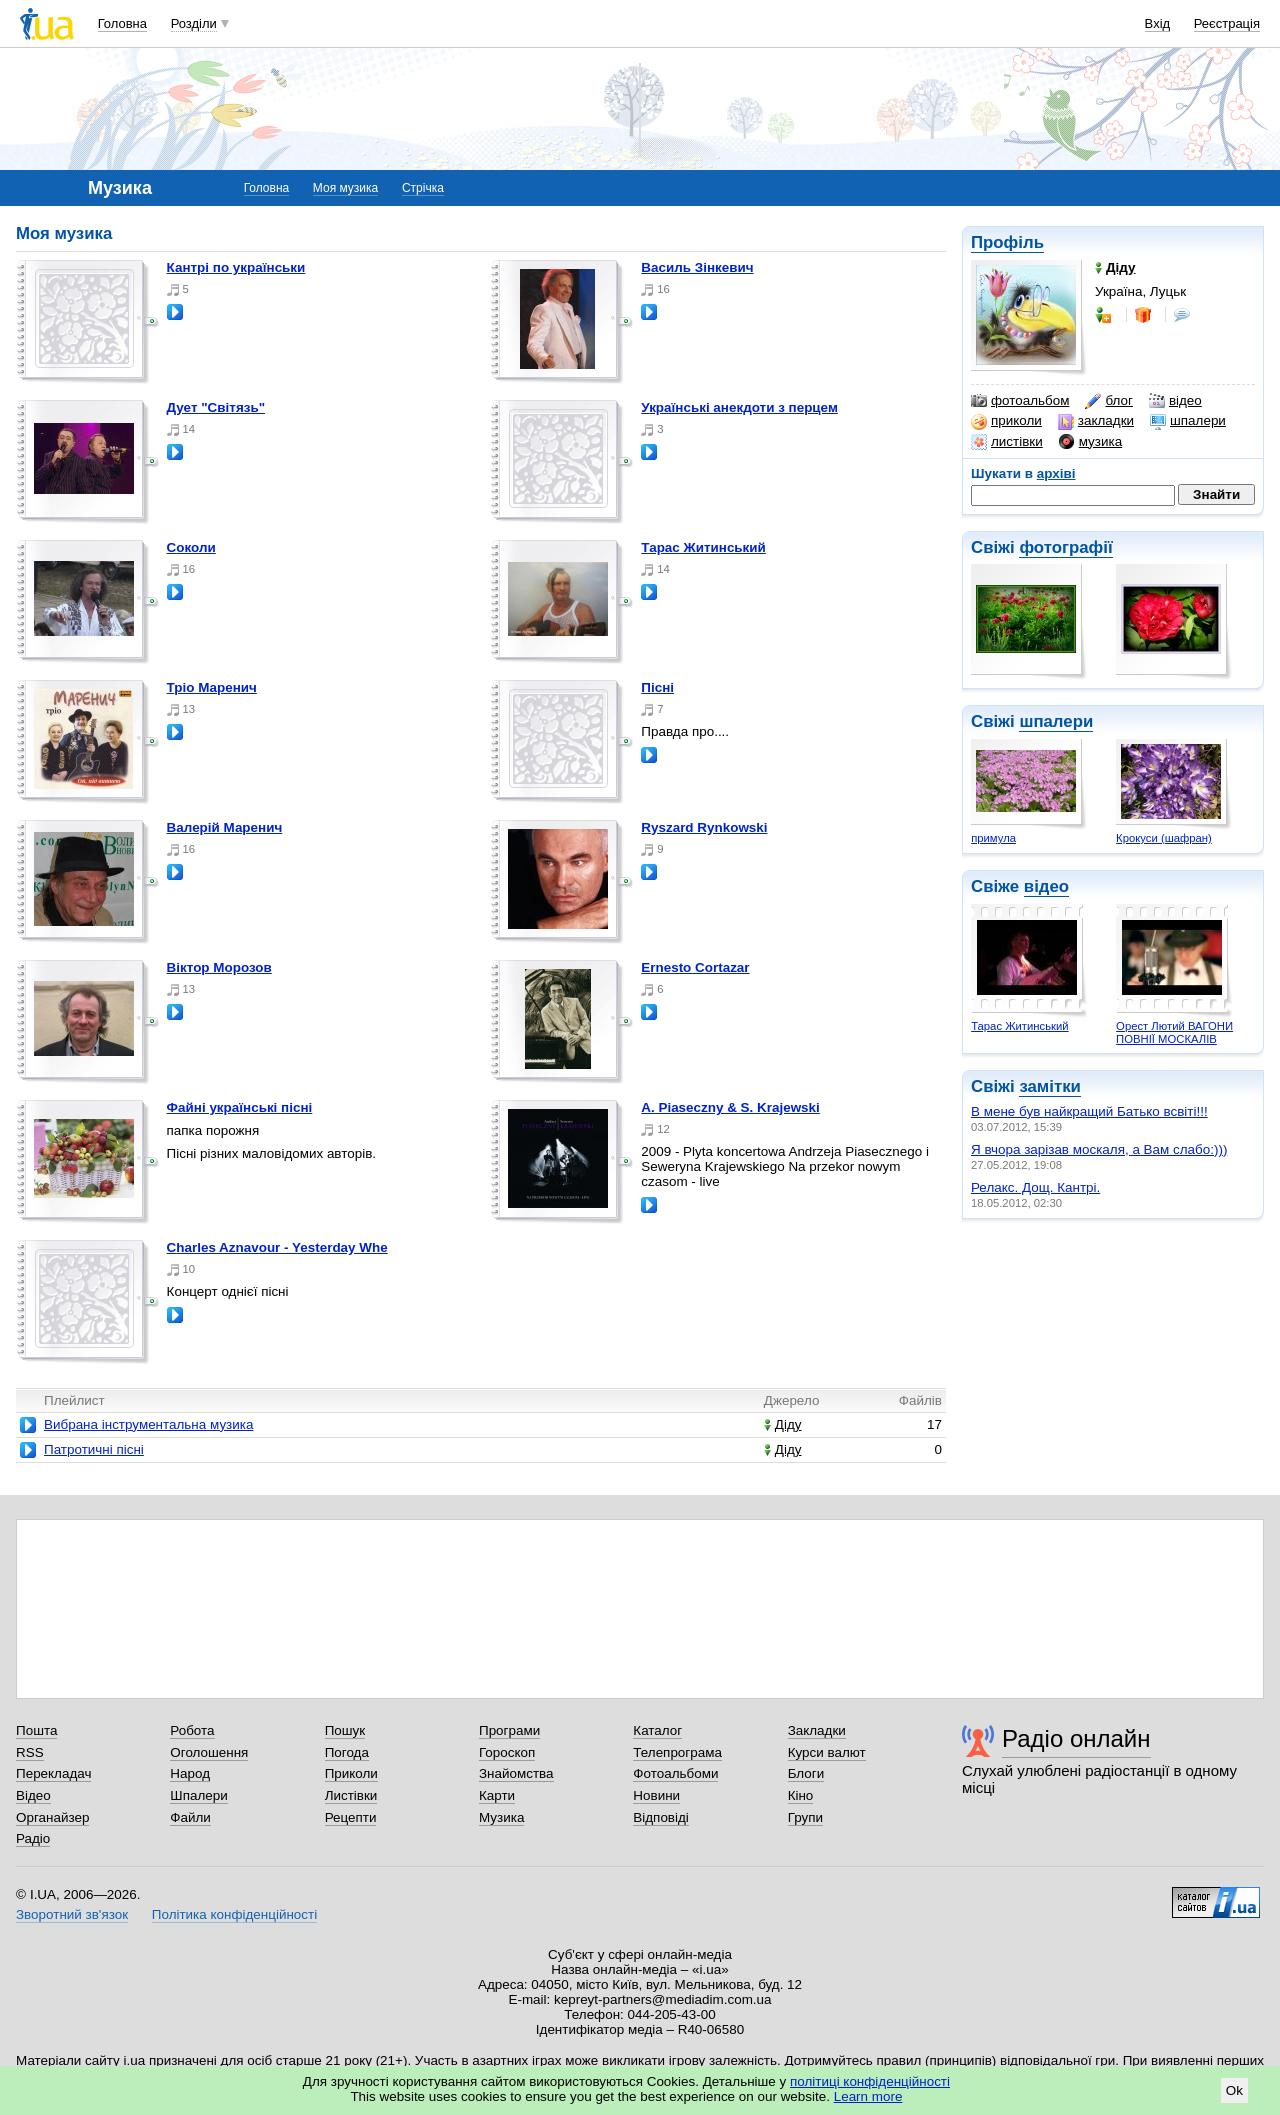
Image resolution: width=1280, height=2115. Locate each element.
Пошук (345, 1730)
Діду (783, 1424)
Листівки (351, 1795)
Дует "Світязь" (216, 407)
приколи (1006, 421)
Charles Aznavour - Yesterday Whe (277, 1247)
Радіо (33, 1838)
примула (993, 838)
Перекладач (53, 1773)
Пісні (657, 687)
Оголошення (209, 1752)
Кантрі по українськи (236, 267)
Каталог (657, 1730)
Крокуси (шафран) (1164, 838)
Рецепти (351, 1817)
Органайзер (52, 1817)
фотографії (1065, 547)
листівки (1007, 442)
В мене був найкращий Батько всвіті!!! (1089, 1111)
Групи (805, 1817)
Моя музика (345, 188)
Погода (347, 1752)
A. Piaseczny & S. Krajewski (730, 1107)
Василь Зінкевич (697, 267)
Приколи (351, 1773)
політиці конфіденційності (870, 2081)
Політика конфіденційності (234, 1914)
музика (1090, 442)
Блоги (806, 1773)
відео (1175, 401)
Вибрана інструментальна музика (148, 1424)
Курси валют (827, 1752)
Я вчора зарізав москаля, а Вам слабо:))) (1099, 1149)
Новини (656, 1795)
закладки (1096, 421)
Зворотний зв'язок (72, 1914)
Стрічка (423, 188)
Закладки (817, 1730)
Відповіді (661, 1817)
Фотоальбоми (675, 1773)
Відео (33, 1795)
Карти (497, 1795)
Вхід (1158, 23)
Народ (190, 1773)
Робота (192, 1730)
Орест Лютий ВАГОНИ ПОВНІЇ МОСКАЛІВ (1174, 1032)
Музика (501, 1817)
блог (1108, 401)
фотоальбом (1020, 401)
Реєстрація (1227, 23)
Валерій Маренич (225, 827)
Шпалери (198, 1795)
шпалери (1188, 421)
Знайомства (516, 1773)
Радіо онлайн (1076, 1738)
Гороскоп (507, 1752)
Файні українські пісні (240, 1107)
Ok (1234, 2090)
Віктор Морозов (219, 967)
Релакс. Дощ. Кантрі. (1035, 1187)
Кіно (801, 1795)
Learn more (868, 2096)
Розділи (194, 23)
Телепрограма (677, 1752)
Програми (509, 1730)
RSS (30, 1752)
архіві (1056, 473)
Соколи (191, 547)
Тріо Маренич (212, 687)
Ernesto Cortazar (695, 967)
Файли (190, 1817)
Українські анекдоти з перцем (739, 407)
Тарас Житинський (1019, 1026)
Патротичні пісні (94, 1449)
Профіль (1007, 242)
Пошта (36, 1730)
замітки (1050, 1086)
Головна (122, 23)
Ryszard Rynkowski (704, 827)
